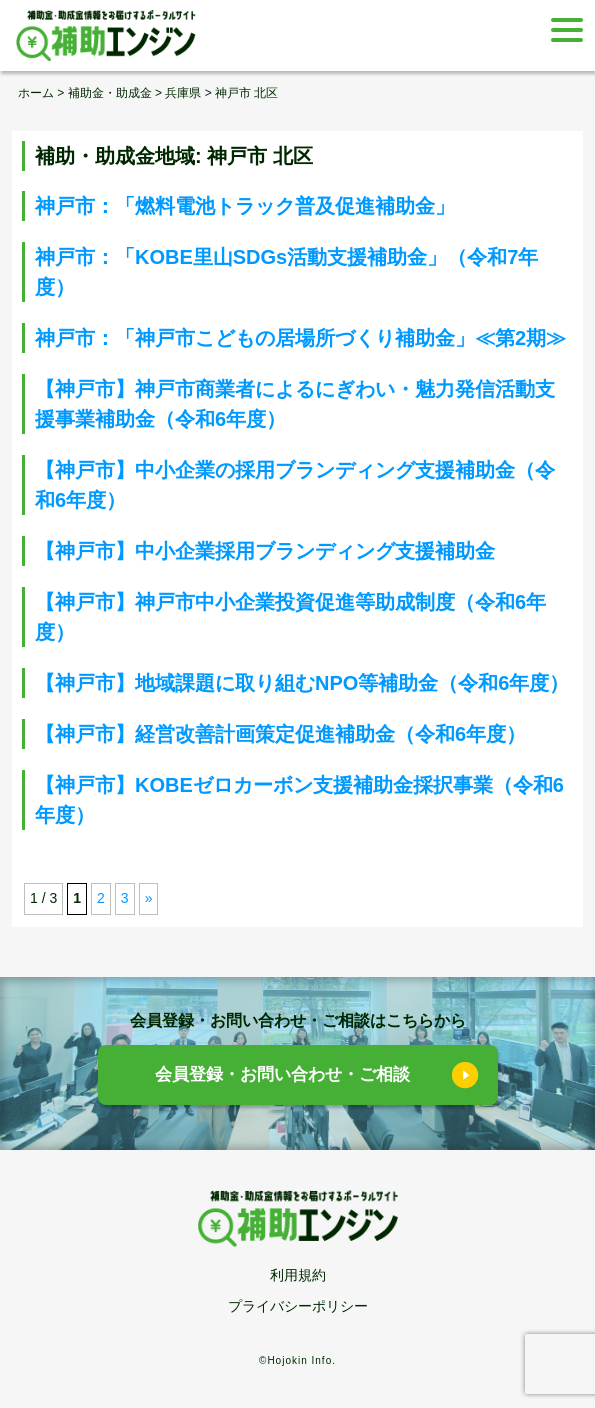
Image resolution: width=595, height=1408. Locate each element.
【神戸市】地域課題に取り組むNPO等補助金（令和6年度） (302, 683)
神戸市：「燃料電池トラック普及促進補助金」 (245, 206)
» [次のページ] (149, 898)
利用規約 (298, 1275)
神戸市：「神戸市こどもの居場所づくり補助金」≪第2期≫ (300, 338)
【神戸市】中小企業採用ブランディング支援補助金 (265, 551)
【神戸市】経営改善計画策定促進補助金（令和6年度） (280, 734)
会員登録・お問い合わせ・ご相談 (282, 1074)
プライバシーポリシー (298, 1306)
